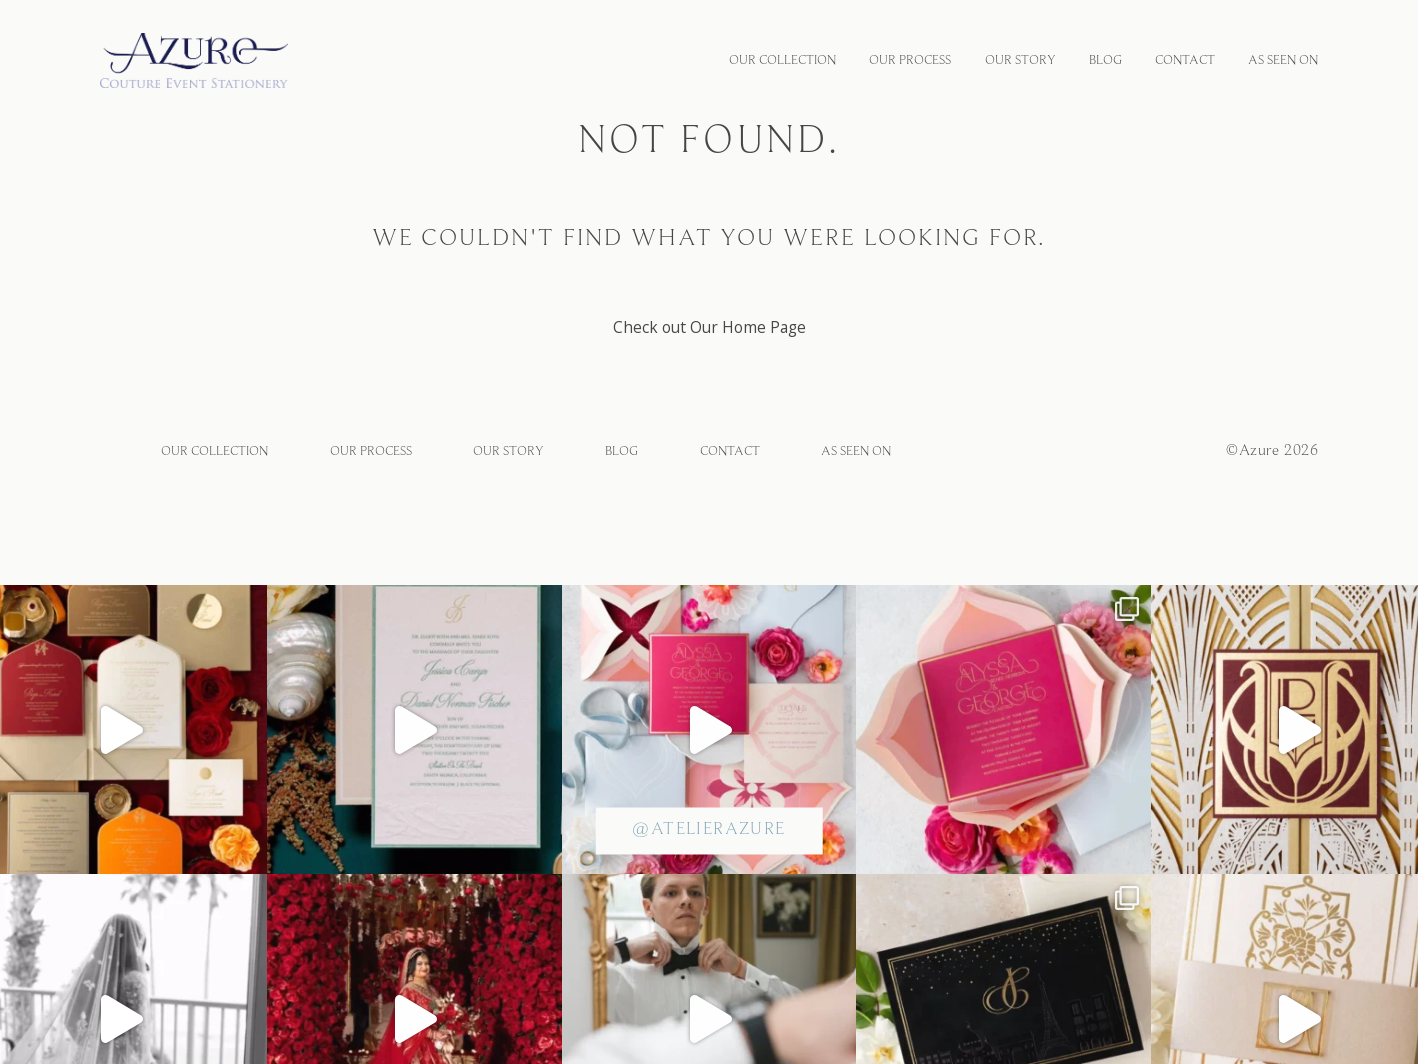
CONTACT (1185, 60)
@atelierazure (708, 830)
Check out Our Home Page (709, 327)
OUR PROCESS (910, 60)
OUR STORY (1020, 60)
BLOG (1105, 60)
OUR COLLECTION (782, 60)
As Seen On (1283, 60)
